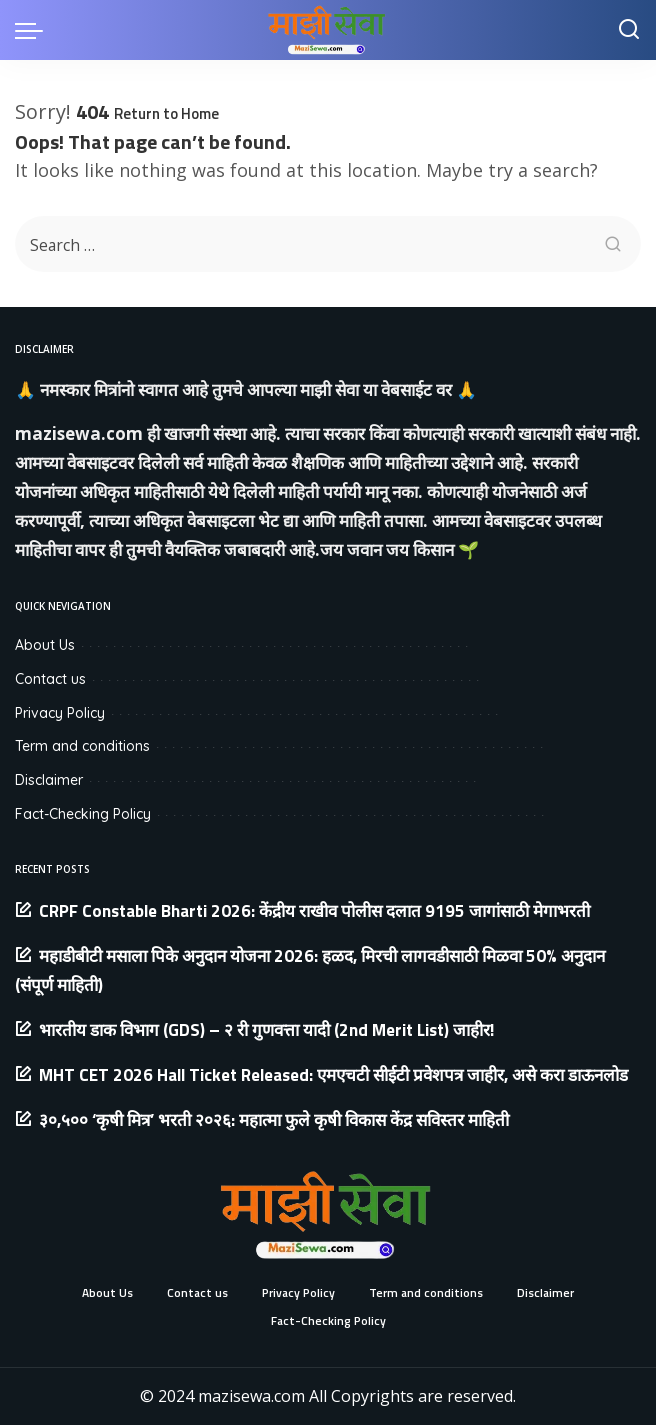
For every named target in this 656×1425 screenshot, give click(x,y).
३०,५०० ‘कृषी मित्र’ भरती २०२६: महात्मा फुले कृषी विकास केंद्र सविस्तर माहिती (274, 1120)
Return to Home (166, 113)
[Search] (629, 30)
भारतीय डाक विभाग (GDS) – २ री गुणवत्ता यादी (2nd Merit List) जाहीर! (266, 1030)
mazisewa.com (79, 433)
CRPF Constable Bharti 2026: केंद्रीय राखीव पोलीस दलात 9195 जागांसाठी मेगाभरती (314, 911)
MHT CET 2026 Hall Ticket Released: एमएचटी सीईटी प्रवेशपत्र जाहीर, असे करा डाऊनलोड (333, 1075)
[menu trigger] (34, 30)
